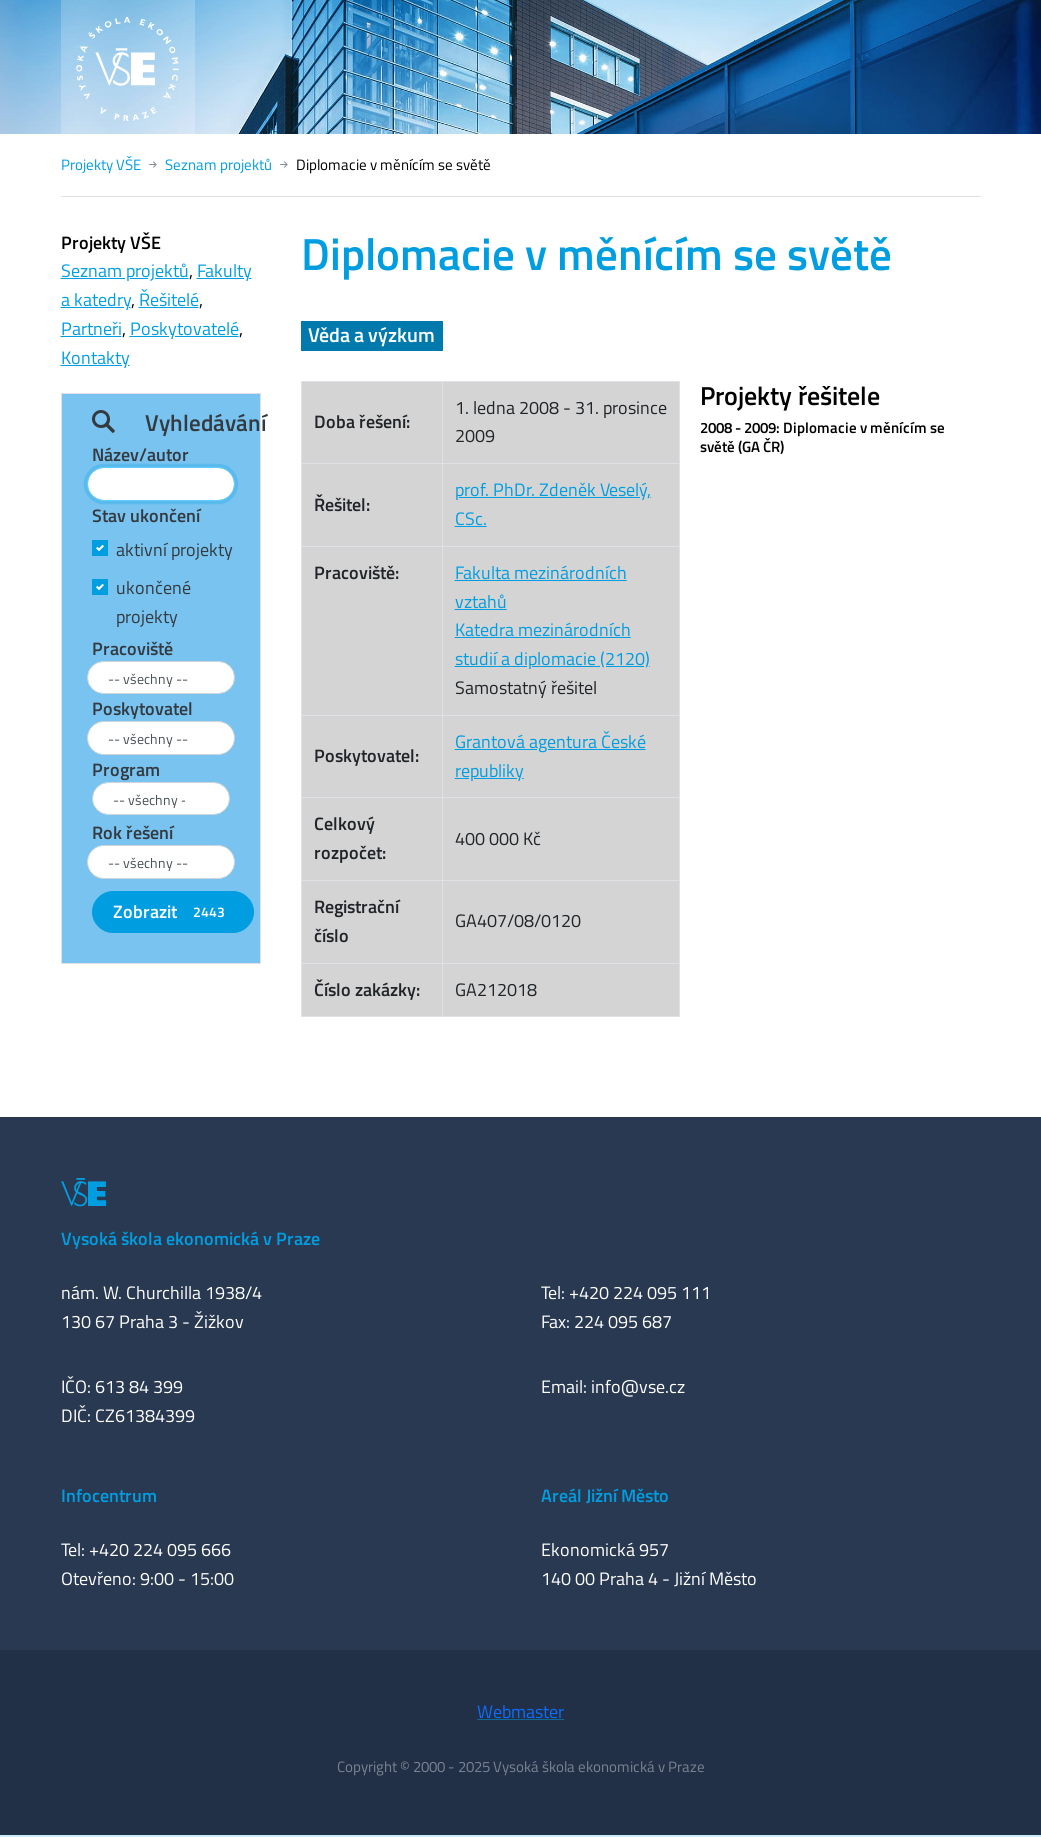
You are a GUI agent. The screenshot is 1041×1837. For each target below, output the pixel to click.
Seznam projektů (218, 164)
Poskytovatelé (184, 328)
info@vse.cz (638, 1386)
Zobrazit (173, 911)
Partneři (91, 328)
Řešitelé (169, 299)
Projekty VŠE (101, 164)
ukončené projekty (153, 602)
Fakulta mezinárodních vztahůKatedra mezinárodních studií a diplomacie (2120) (552, 615)
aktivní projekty (174, 549)
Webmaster (520, 1711)
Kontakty (95, 357)
